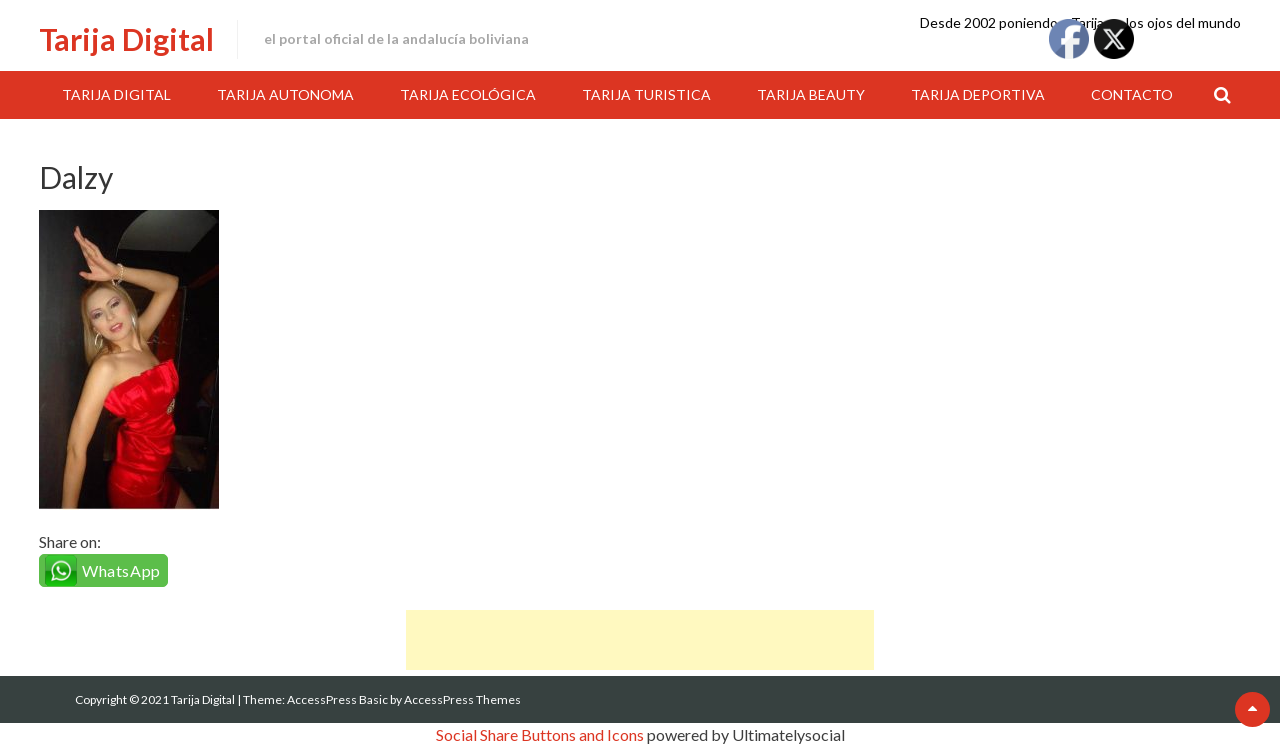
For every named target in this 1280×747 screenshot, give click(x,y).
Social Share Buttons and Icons (540, 734)
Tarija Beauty (811, 94)
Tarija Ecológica (468, 94)
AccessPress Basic (337, 699)
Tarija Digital (126, 39)
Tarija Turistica (646, 94)
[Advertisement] (640, 640)
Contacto (1132, 94)
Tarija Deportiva (978, 94)
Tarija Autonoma (285, 94)
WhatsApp (121, 570)
